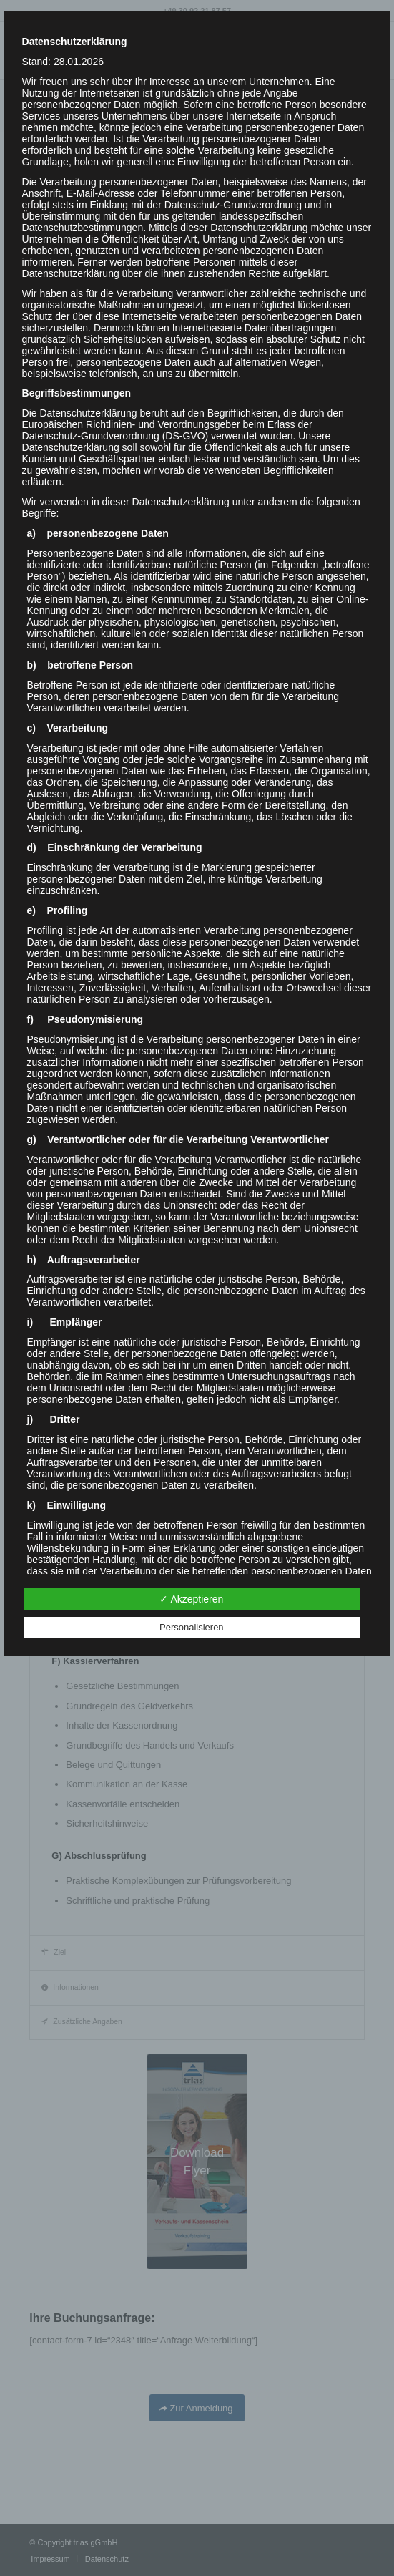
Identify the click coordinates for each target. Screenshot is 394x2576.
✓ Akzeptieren (191, 1599)
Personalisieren (191, 1627)
